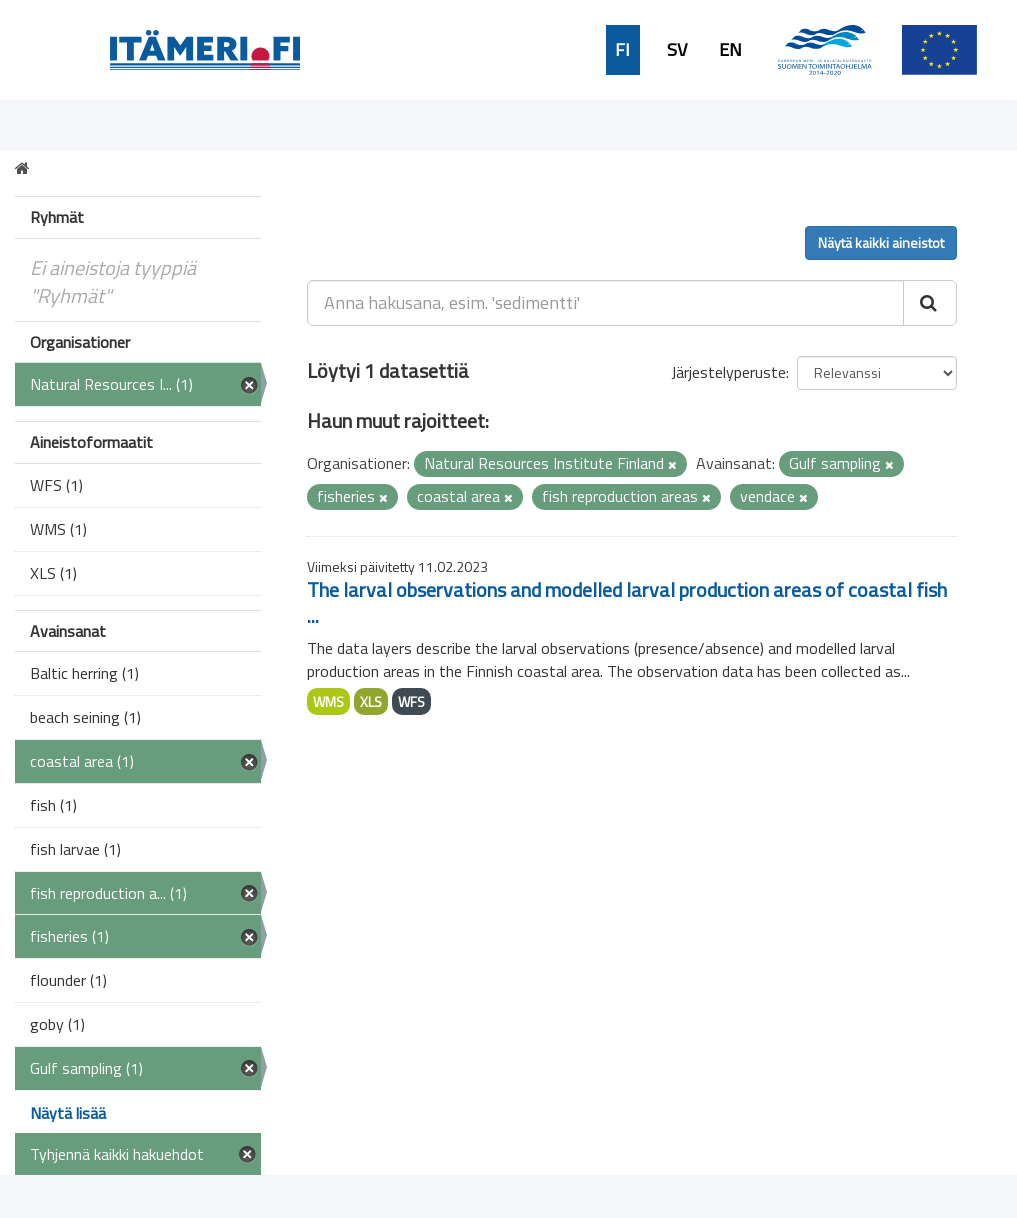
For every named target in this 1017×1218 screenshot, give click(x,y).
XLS (371, 701)
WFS (411, 701)
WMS (328, 701)
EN (730, 50)
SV (677, 50)
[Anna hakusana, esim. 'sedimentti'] (605, 303)
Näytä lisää (68, 1113)
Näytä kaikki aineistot (881, 242)
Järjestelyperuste (728, 372)
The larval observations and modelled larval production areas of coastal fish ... (627, 602)
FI (622, 50)
